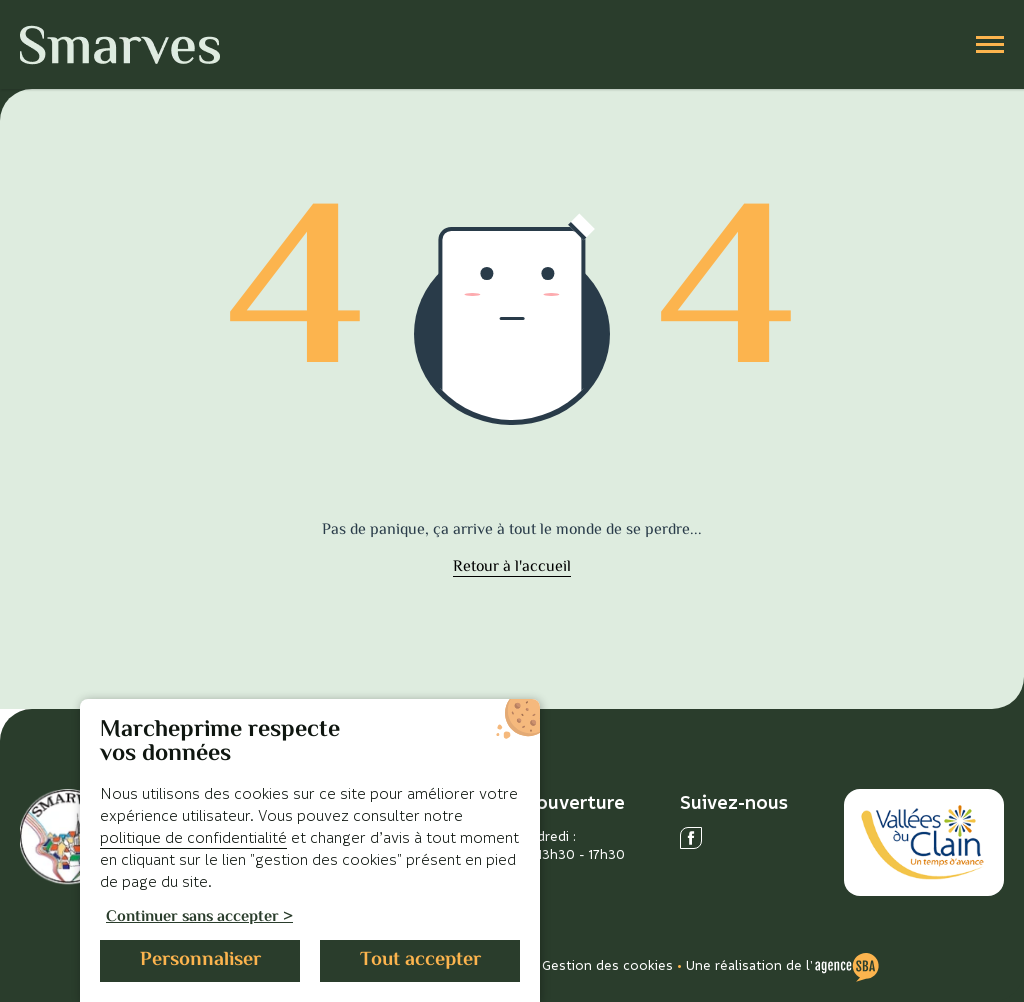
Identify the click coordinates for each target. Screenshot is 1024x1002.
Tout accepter (420, 960)
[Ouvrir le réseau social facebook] (691, 838)
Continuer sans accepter (192, 918)
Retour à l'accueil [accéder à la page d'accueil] (512, 568)
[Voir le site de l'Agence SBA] (847, 965)
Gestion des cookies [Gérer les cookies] (607, 964)
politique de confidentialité (193, 837)
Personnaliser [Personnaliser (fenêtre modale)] (200, 960)
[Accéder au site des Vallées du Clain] (924, 842)
